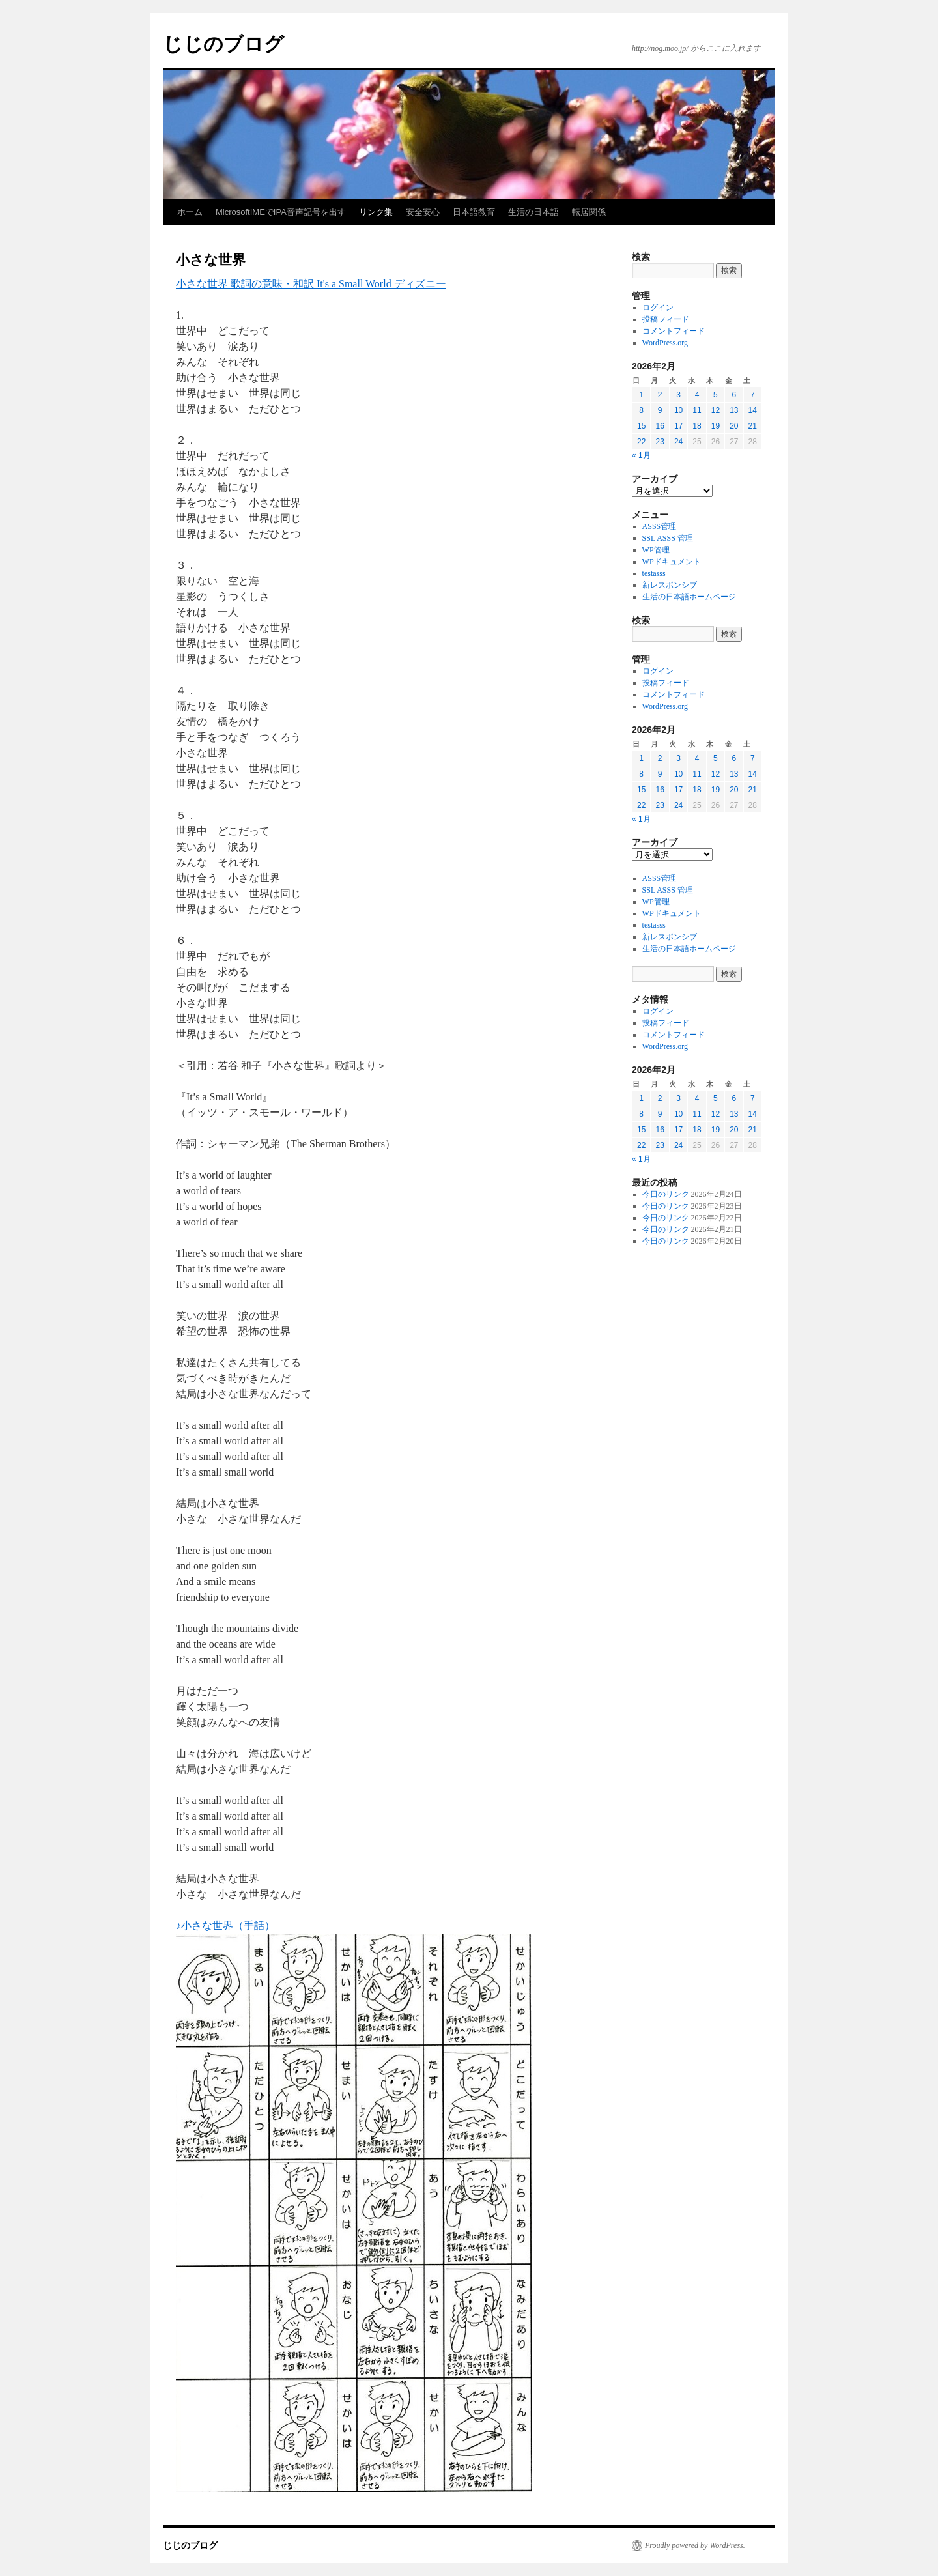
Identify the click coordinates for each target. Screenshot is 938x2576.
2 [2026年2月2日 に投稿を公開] (660, 394)
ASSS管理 (659, 526)
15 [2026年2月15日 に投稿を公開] (641, 426)
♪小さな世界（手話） (225, 1925)
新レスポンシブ (669, 585)
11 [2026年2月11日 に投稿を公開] (696, 410)
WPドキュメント (671, 561)
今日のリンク (665, 1194)
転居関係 (589, 212)
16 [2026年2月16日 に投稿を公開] (659, 426)
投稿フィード (665, 319)
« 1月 (641, 455)
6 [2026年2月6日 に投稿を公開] (734, 394)
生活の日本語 (533, 212)
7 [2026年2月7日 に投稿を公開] (752, 394)
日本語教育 (474, 212)
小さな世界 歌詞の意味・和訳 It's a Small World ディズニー (311, 283)
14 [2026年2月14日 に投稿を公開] (752, 410)
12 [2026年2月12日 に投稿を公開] (715, 410)
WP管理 (656, 549)
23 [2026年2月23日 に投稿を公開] (659, 441)
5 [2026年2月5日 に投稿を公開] (715, 394)
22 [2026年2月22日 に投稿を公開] (641, 441)
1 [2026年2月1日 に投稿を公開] (641, 394)
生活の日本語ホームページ (689, 596)
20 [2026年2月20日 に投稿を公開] (734, 426)
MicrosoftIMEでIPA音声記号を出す (281, 212)
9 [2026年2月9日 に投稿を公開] (660, 410)
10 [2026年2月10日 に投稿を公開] (678, 410)
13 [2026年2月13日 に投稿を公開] (734, 410)
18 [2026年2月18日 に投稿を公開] (696, 426)
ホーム (190, 212)
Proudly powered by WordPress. (695, 2545)
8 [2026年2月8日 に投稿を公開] (641, 410)
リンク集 (376, 212)
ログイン (658, 307)
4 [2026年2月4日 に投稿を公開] (697, 394)
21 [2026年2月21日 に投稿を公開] (752, 426)
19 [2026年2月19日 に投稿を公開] (715, 426)
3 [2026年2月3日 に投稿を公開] (678, 394)
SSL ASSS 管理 (667, 538)
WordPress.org (665, 342)
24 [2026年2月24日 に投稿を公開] (678, 441)
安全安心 (423, 212)
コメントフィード (673, 331)
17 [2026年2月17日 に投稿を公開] (678, 426)
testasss (654, 573)
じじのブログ (223, 44)
